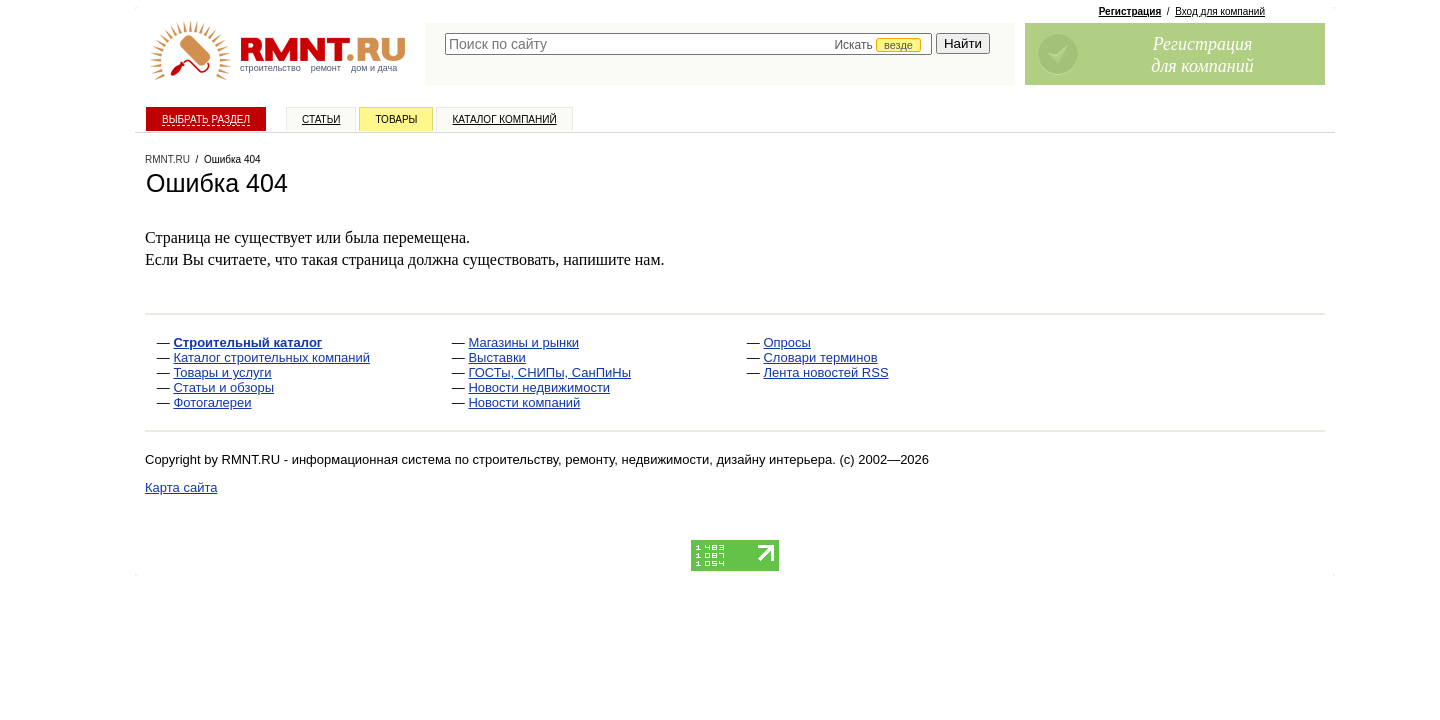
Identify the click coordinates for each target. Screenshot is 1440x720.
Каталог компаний (504, 119)
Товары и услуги (222, 372)
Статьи (321, 119)
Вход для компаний (1220, 11)
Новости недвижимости (539, 387)
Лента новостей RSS (825, 372)
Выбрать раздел (206, 119)
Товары (396, 119)
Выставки (496, 357)
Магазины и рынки (523, 342)
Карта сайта (181, 487)
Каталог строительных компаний (271, 357)
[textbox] (688, 44)
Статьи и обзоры (223, 387)
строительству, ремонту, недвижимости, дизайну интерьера (653, 459)
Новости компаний (524, 402)
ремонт (326, 68)
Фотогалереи (212, 402)
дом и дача (374, 68)
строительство (270, 68)
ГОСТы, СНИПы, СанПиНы (549, 372)
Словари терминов (820, 357)
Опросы (786, 342)
